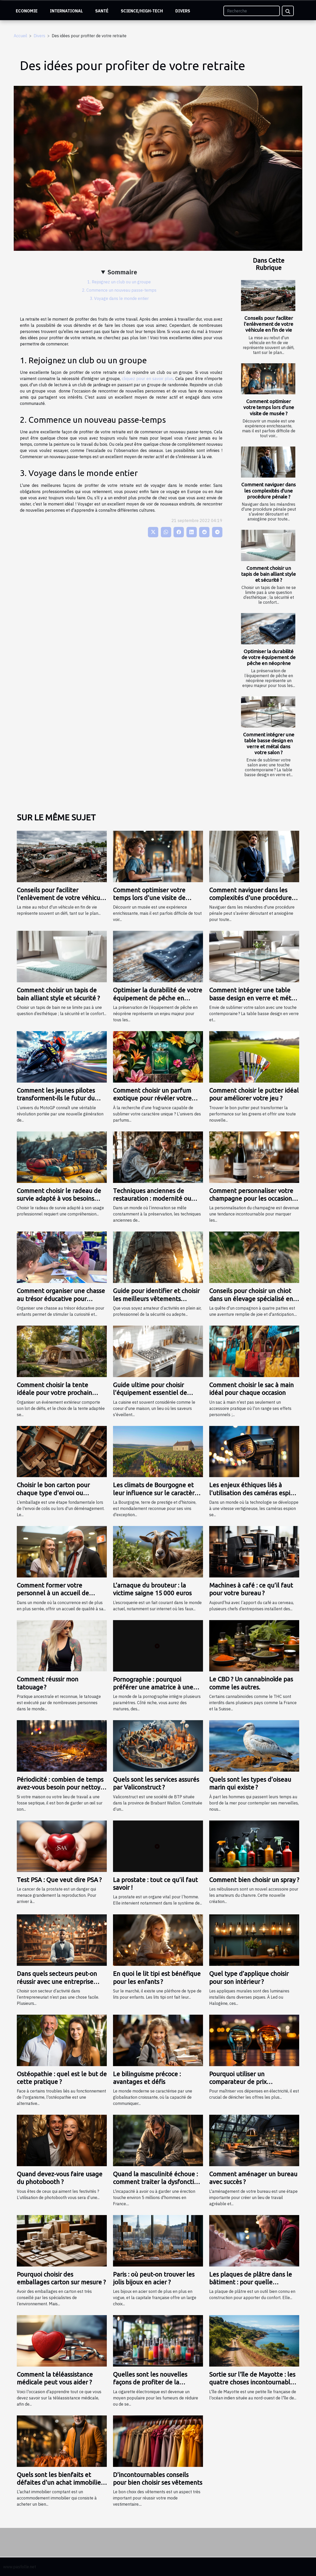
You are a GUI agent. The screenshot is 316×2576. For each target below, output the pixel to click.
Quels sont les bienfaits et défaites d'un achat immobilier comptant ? (60, 2482)
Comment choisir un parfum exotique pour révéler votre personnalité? (152, 1098)
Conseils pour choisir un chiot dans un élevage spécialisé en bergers (251, 1298)
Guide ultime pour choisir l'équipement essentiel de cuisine (150, 1392)
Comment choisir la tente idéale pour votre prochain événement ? (54, 1392)
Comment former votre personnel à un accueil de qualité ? (53, 1593)
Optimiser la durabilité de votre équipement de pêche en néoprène (269, 657)
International (66, 10)
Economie (26, 10)
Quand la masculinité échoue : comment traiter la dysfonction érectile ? (157, 2182)
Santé (101, 10)
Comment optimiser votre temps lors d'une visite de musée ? (268, 407)
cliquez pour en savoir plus (147, 378)
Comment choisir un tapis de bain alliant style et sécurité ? (268, 574)
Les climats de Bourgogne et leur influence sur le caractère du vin (155, 1493)
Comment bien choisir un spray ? (254, 1879)
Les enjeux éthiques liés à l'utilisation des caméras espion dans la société (253, 1493)
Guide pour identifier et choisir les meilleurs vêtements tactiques (156, 1298)
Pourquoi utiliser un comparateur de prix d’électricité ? (238, 2082)
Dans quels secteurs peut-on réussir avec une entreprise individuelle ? (57, 1981)
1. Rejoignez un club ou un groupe (119, 281)
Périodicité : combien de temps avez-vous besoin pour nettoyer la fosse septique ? (61, 1787)
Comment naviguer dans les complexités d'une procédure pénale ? (268, 490)
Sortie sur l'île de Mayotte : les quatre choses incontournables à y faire (252, 2382)
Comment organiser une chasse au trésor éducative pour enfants (61, 1298)
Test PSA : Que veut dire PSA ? (59, 1879)
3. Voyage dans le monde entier (119, 298)
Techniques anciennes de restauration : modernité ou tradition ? (152, 1198)
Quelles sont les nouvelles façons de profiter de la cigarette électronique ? (150, 2382)
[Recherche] (251, 11)
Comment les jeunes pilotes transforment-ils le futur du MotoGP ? (56, 1098)
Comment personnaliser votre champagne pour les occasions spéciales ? (252, 1198)
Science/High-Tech (142, 10)
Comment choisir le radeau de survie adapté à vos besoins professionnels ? (59, 1198)
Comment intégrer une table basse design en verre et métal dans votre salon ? (268, 743)
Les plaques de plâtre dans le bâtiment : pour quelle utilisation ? (250, 2282)
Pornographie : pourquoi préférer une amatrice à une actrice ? (153, 1687)
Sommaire (122, 272)
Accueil (20, 35)
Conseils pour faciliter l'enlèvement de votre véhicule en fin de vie (268, 324)
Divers (182, 10)
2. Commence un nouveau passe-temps (119, 290)
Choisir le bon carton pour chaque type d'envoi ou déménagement (53, 1493)
